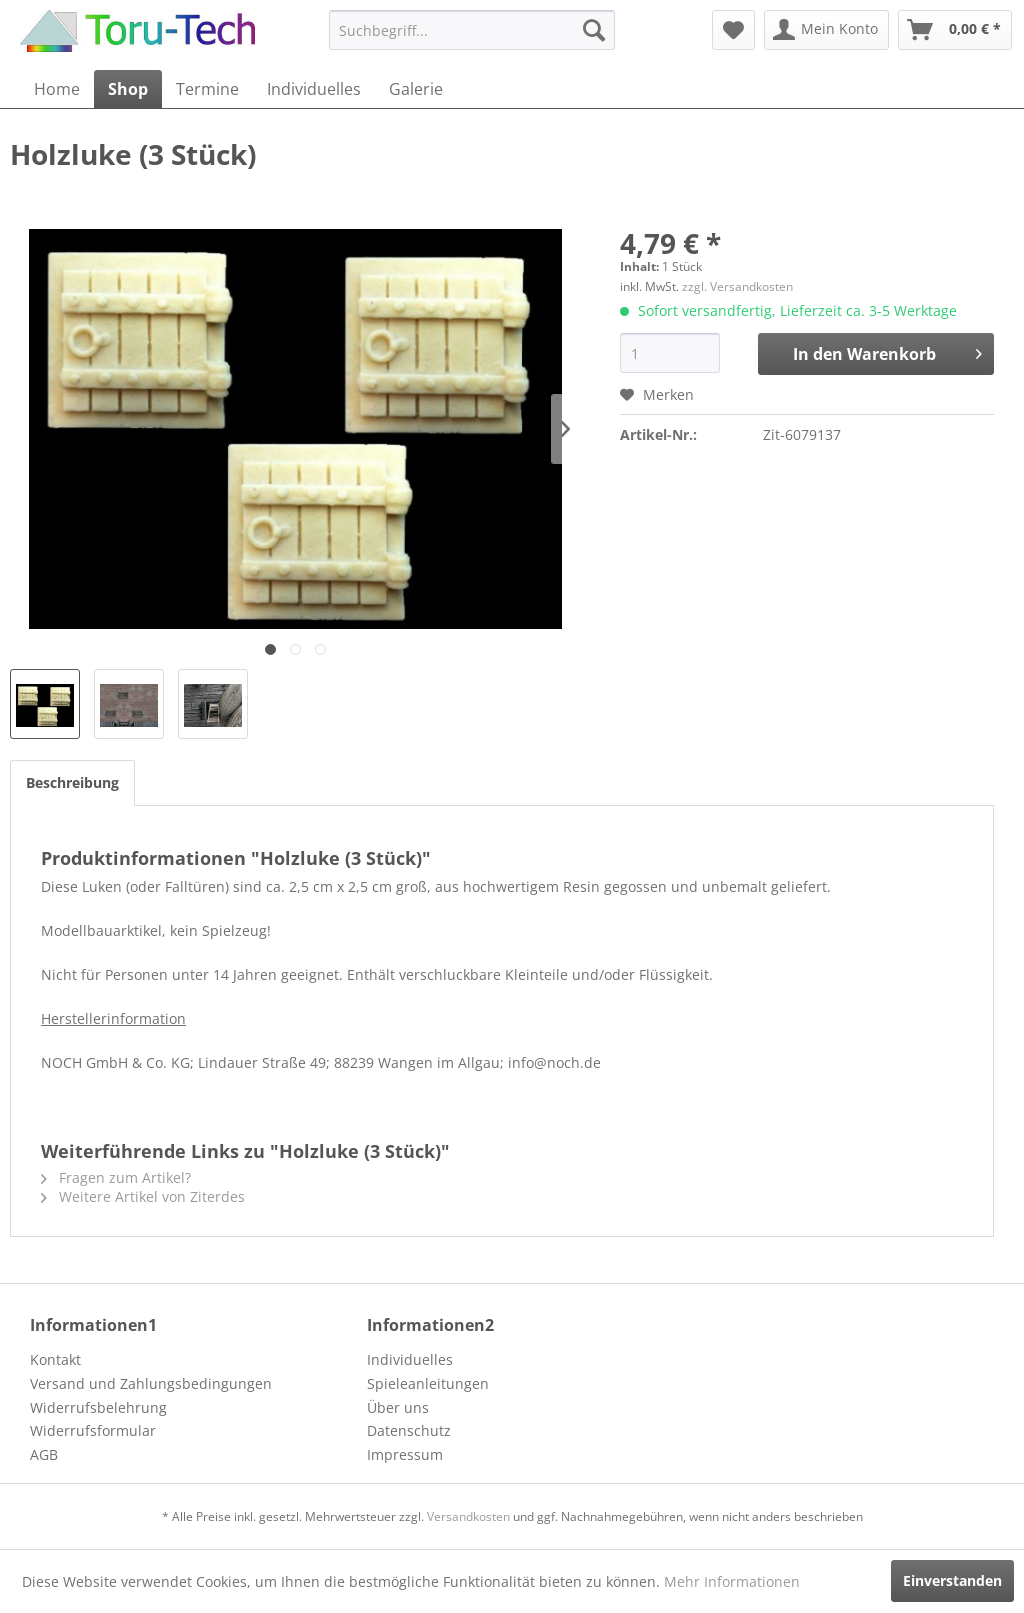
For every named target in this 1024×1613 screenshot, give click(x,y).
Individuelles (410, 1359)
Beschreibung (72, 782)
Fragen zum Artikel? (116, 1177)
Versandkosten (468, 1516)
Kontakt (55, 1359)
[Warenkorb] (955, 30)
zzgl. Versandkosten (737, 286)
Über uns (398, 1407)
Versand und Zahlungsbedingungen (151, 1383)
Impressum (405, 1454)
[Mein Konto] (826, 30)
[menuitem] (472, 30)
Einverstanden (952, 1580)
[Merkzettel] (733, 30)
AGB (44, 1454)
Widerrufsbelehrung (98, 1407)
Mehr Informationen (732, 1581)
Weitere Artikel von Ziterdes (143, 1196)
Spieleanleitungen (428, 1383)
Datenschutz (409, 1430)
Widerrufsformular (93, 1430)
